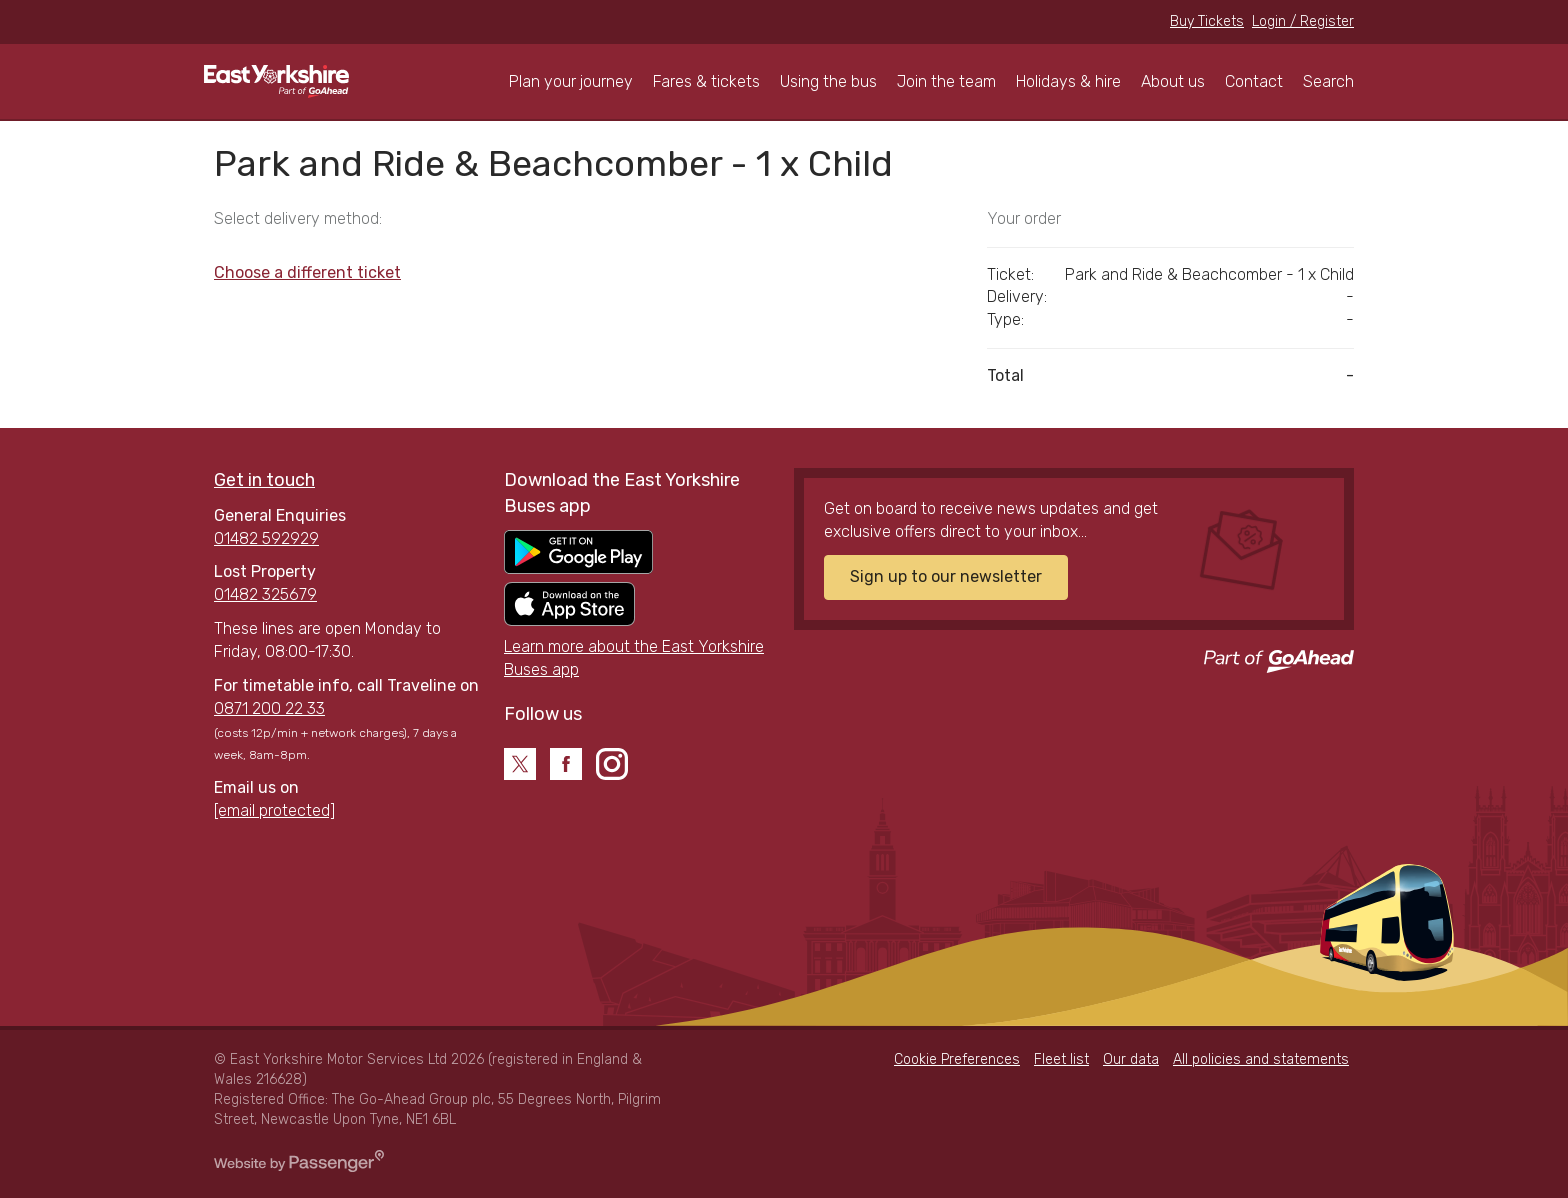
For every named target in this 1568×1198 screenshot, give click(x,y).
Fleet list (1061, 1059)
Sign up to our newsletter (946, 576)
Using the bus (828, 81)
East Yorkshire (276, 81)
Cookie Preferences (957, 1059)
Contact (1254, 81)
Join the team (946, 81)
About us (1173, 81)
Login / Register (1303, 21)
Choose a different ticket (307, 272)
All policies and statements (1261, 1059)
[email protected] (274, 810)
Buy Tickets (1207, 21)
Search (1328, 81)
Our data (1131, 1059)
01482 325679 (265, 594)
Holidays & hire (1068, 81)
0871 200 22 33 (269, 708)
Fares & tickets (706, 81)
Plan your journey (571, 81)
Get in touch (264, 480)
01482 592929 (266, 538)
